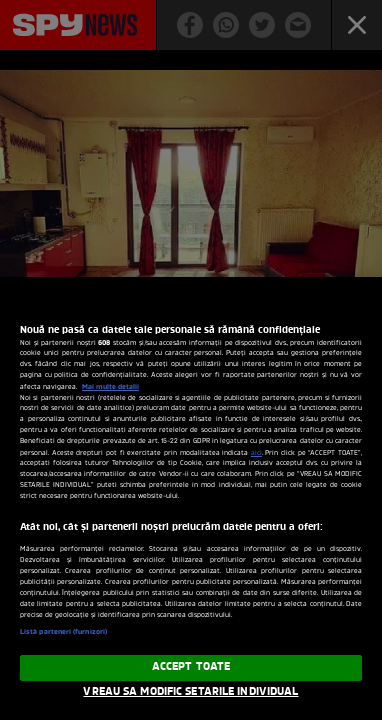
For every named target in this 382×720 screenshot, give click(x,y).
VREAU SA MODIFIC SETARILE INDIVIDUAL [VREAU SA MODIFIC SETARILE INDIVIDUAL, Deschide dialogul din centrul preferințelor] (190, 692)
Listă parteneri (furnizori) (63, 632)
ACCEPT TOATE (191, 667)
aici (256, 453)
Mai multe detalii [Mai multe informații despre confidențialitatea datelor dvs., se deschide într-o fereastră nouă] (110, 387)
